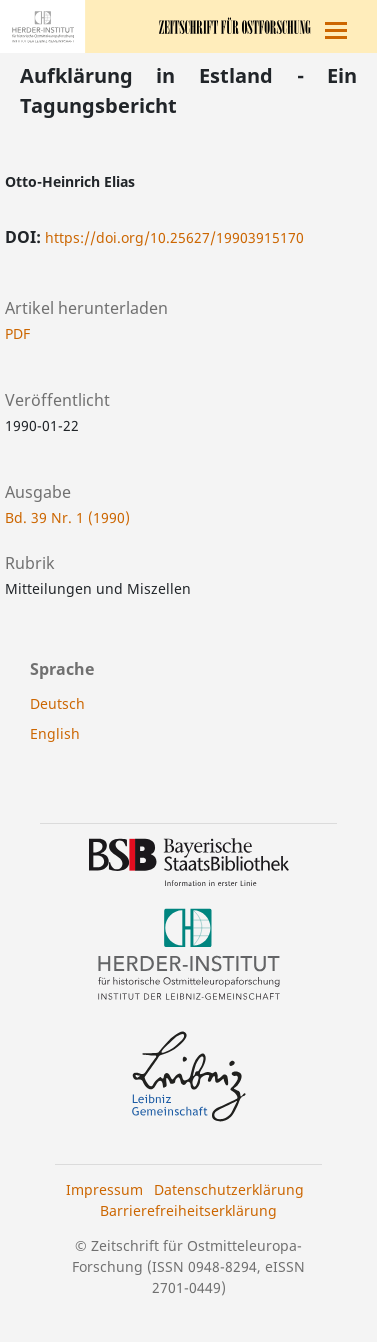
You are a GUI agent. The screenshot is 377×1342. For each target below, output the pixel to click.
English (55, 733)
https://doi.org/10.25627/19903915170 (174, 237)
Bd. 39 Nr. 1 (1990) (67, 517)
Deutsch (57, 703)
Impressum (104, 1189)
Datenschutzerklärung (229, 1189)
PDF (17, 333)
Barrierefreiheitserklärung (188, 1210)
